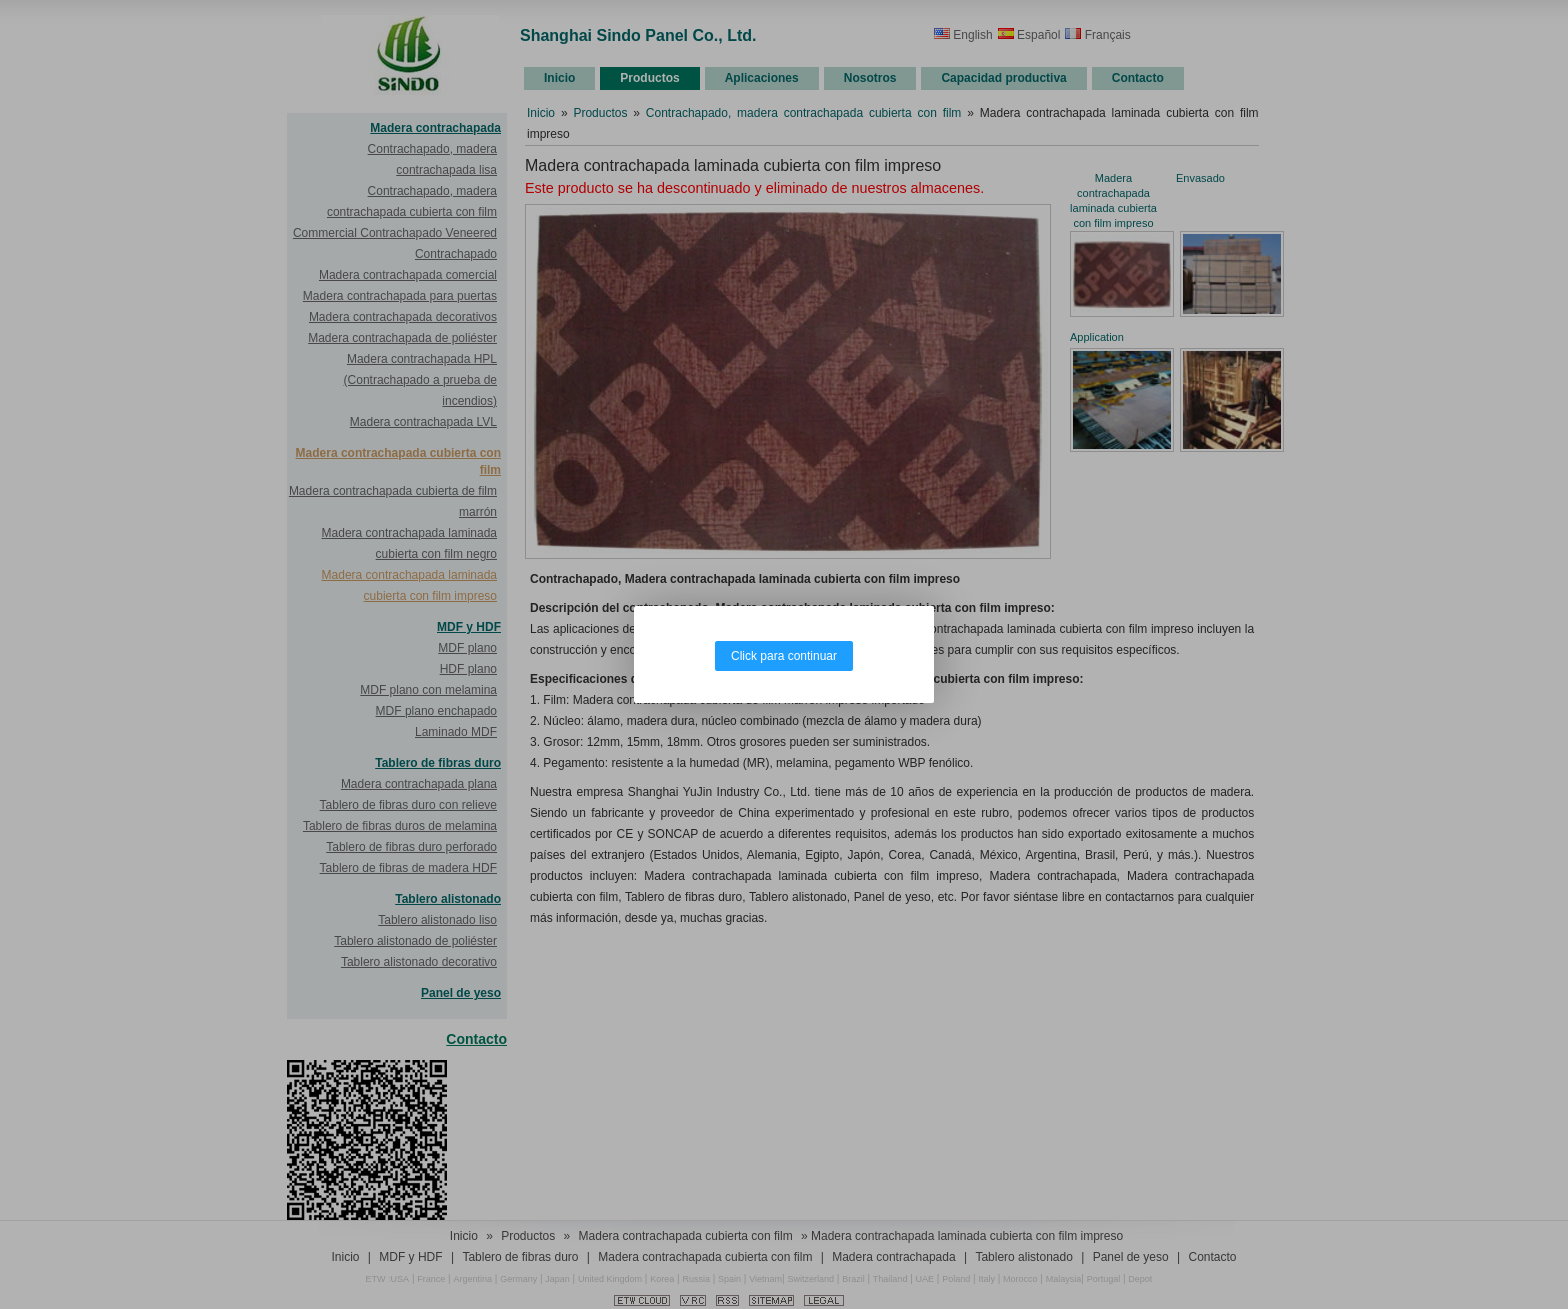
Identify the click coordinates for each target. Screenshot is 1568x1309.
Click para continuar (784, 656)
